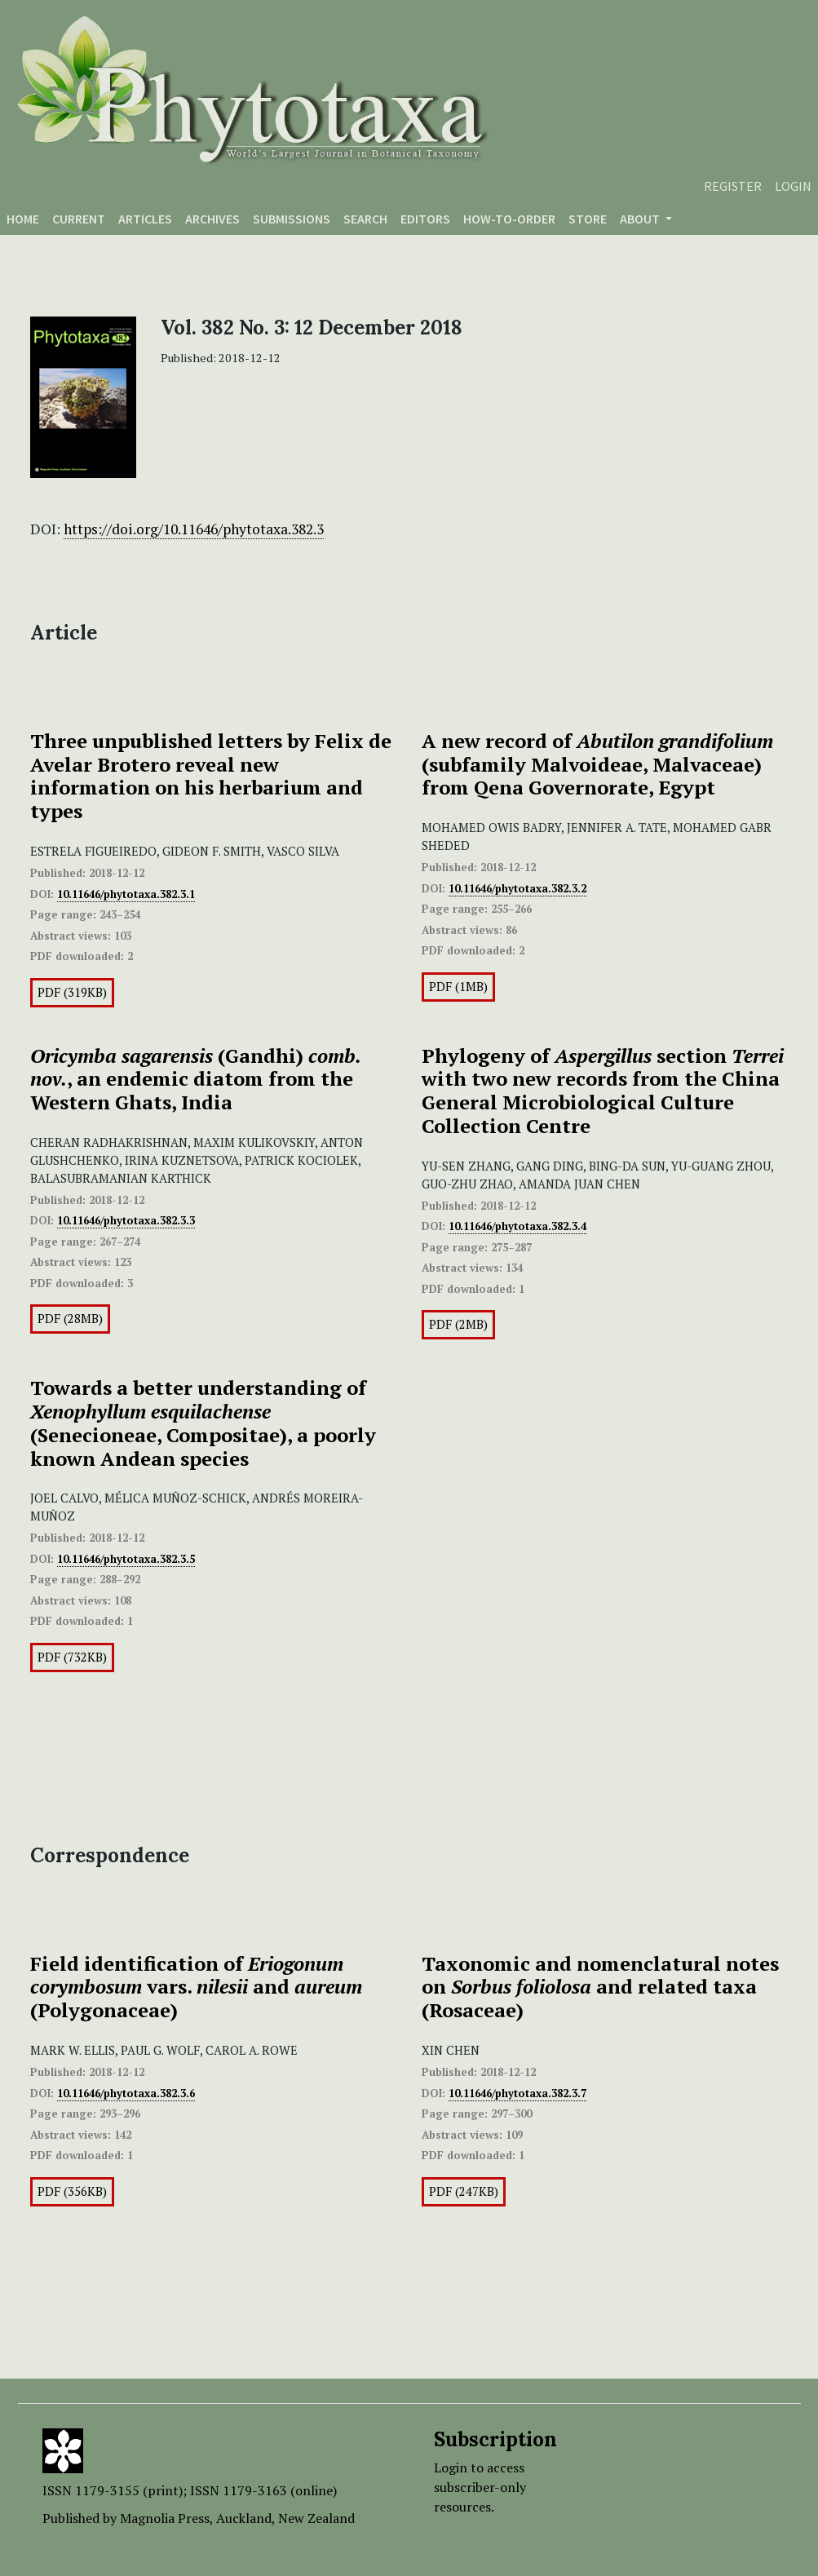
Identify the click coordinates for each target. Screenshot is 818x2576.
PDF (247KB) (463, 2191)
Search (365, 218)
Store (587, 218)
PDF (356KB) (72, 2191)
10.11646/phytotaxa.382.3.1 (126, 894)
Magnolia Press (165, 2518)
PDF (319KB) (72, 992)
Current (78, 218)
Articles (145, 218)
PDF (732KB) (72, 1657)
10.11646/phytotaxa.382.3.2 (517, 888)
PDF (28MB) (70, 1318)
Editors (425, 218)
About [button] (641, 218)
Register (733, 186)
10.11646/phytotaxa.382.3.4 (517, 1226)
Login (793, 186)
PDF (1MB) (458, 986)
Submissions (291, 218)
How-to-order (509, 218)
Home (23, 218)
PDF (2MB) (458, 1324)
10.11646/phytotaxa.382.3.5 (126, 1558)
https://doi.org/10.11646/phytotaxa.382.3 (194, 529)
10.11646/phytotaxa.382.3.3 (126, 1220)
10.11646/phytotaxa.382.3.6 (126, 2093)
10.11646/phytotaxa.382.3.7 (517, 2093)
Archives (212, 218)
